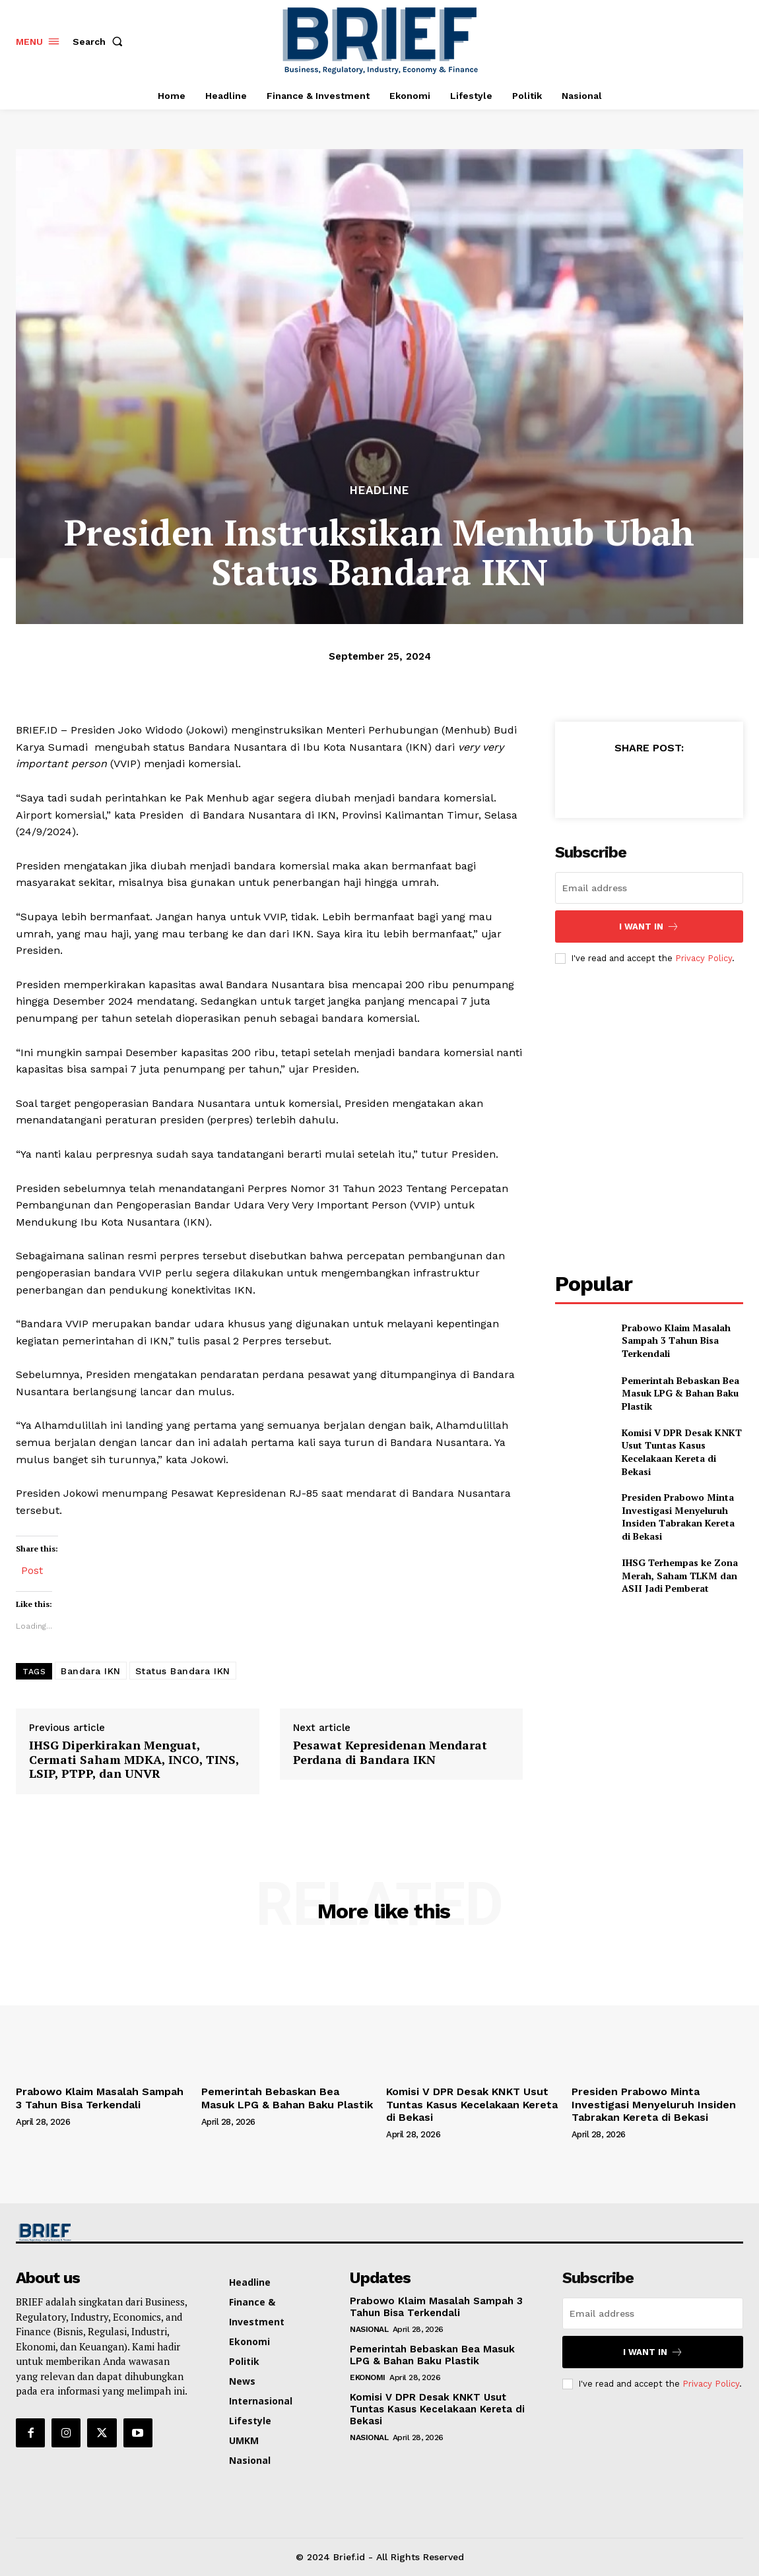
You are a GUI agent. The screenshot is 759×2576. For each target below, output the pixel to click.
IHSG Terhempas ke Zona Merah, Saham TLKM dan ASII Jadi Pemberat (680, 1575)
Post (32, 1569)
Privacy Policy (703, 958)
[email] (649, 888)
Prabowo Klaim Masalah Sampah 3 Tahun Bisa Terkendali (676, 1340)
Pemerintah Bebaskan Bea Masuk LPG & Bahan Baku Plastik (680, 1393)
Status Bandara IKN (182, 1671)
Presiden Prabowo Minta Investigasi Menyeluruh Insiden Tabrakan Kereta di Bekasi (678, 1516)
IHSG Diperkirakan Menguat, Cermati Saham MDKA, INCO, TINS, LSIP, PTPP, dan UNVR (134, 1759)
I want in (649, 926)
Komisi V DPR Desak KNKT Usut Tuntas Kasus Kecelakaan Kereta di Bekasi (682, 1452)
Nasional (369, 2329)
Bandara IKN (91, 1671)
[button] (100, 41)
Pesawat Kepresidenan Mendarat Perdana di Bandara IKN (390, 1752)
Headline (379, 490)
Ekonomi (367, 2377)
